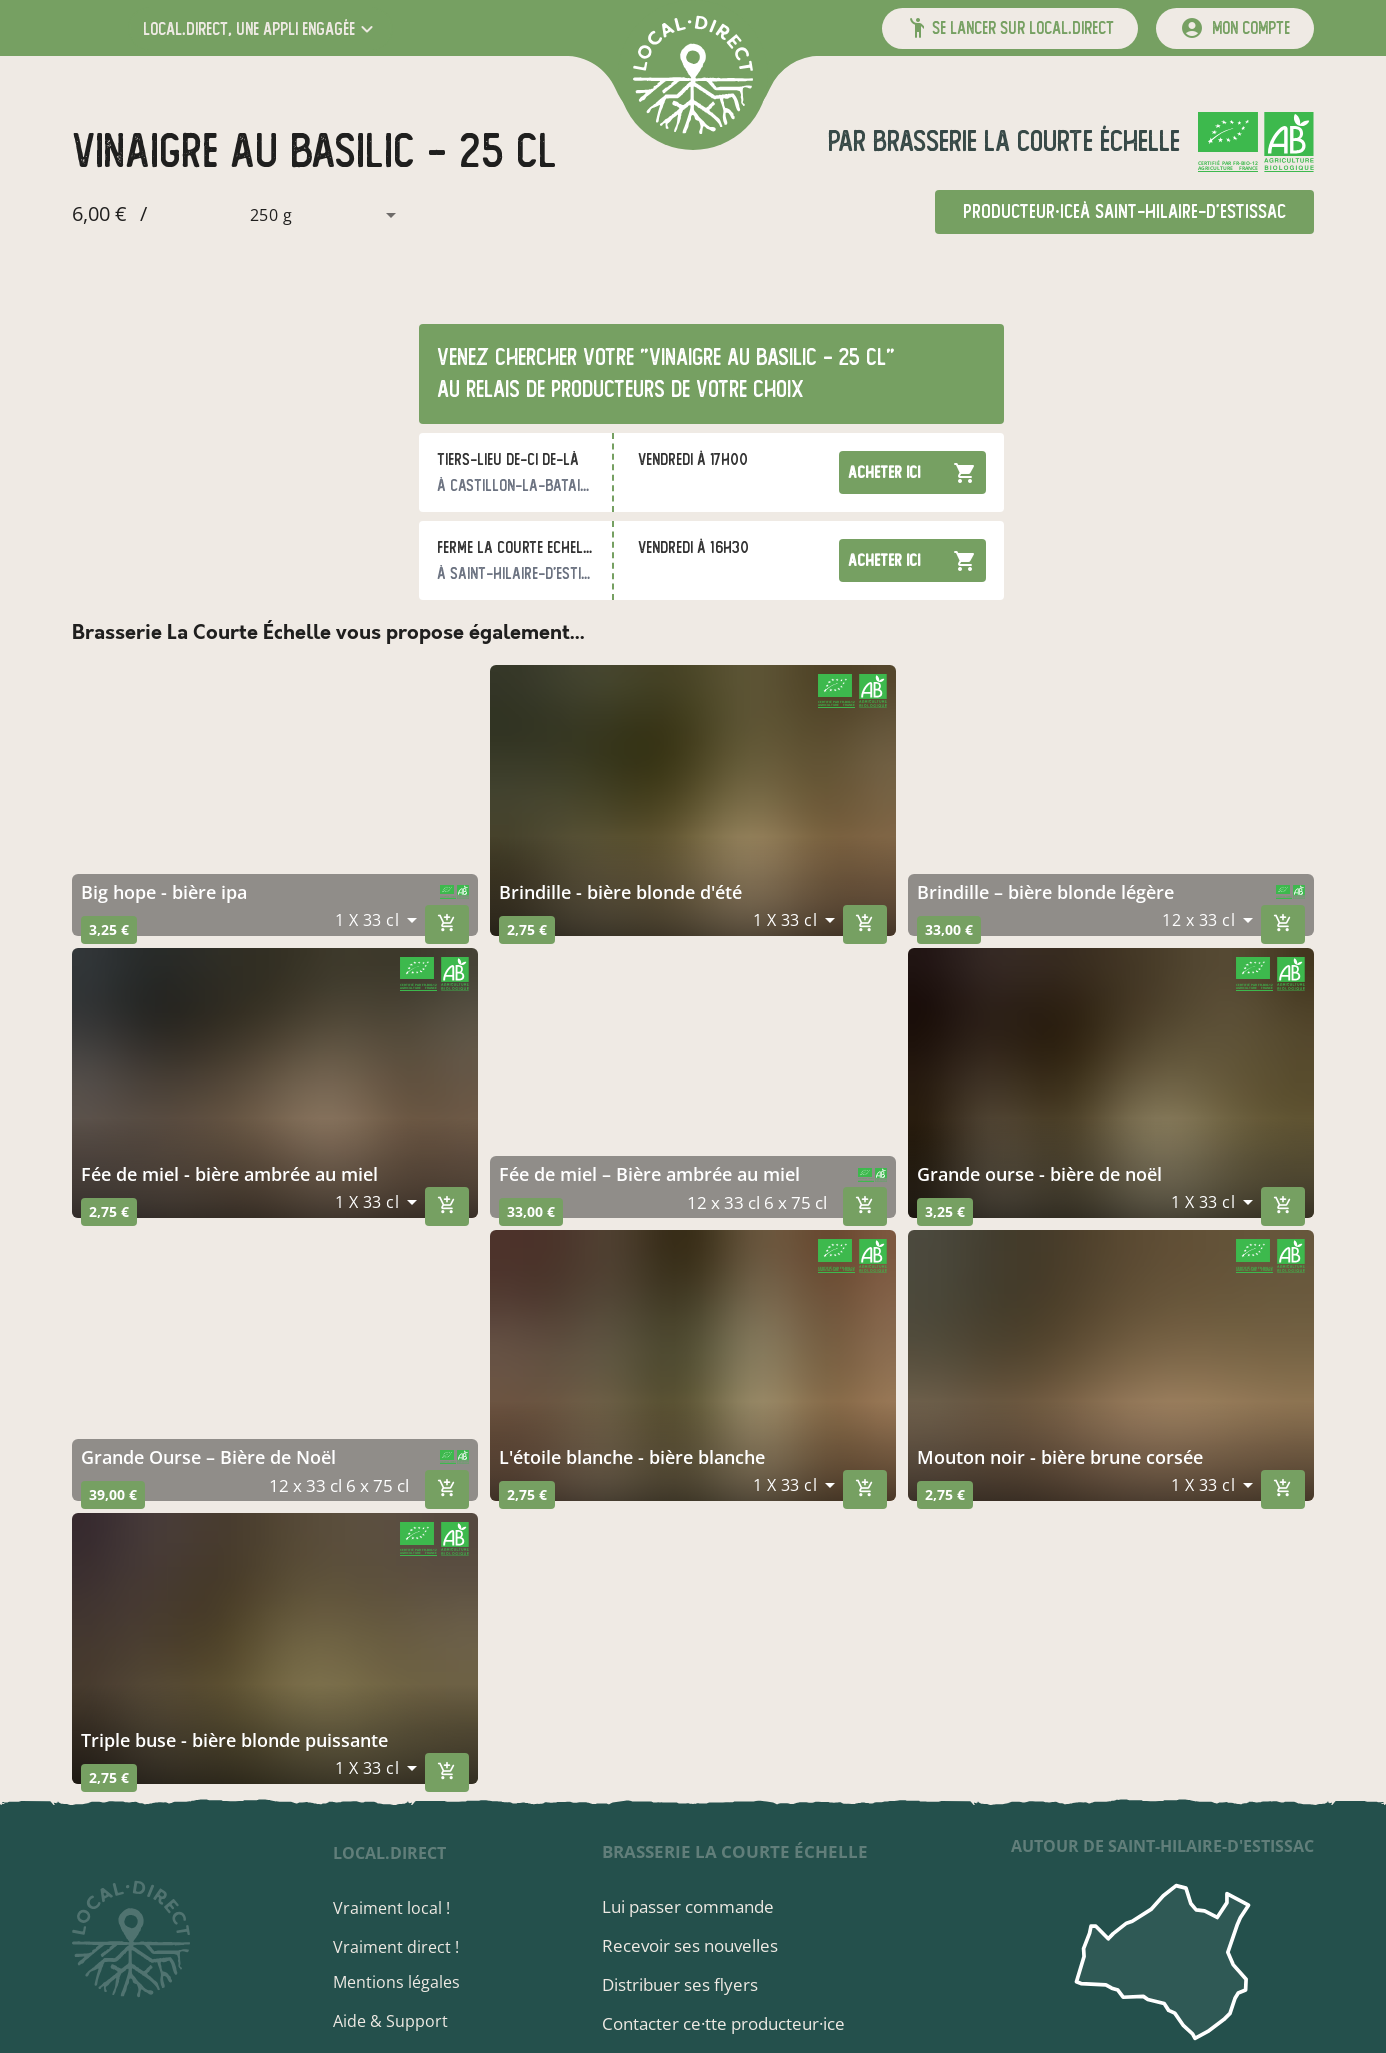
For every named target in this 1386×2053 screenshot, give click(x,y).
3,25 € (109, 929)
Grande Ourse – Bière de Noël (208, 1457)
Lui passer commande (692, 1906)
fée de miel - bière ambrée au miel (229, 1174)
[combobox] (276, 215)
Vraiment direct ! (402, 1947)
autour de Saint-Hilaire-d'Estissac (1162, 1846)
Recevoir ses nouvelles (694, 1945)
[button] (260, 28)
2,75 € (527, 929)
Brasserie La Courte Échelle (1023, 141)
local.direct (395, 1853)
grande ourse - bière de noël (1039, 1174)
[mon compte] (1235, 28)
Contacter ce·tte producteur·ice (727, 2023)
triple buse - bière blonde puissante (234, 1740)
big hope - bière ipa (164, 892)
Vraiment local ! (397, 1908)
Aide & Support (396, 2021)
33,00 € (949, 929)
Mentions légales (402, 1982)
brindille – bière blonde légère (1045, 892)
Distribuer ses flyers (684, 1984)
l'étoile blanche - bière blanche (632, 1457)
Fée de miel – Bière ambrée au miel (649, 1174)
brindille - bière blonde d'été (620, 892)
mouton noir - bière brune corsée (1060, 1457)
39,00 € (113, 1494)
